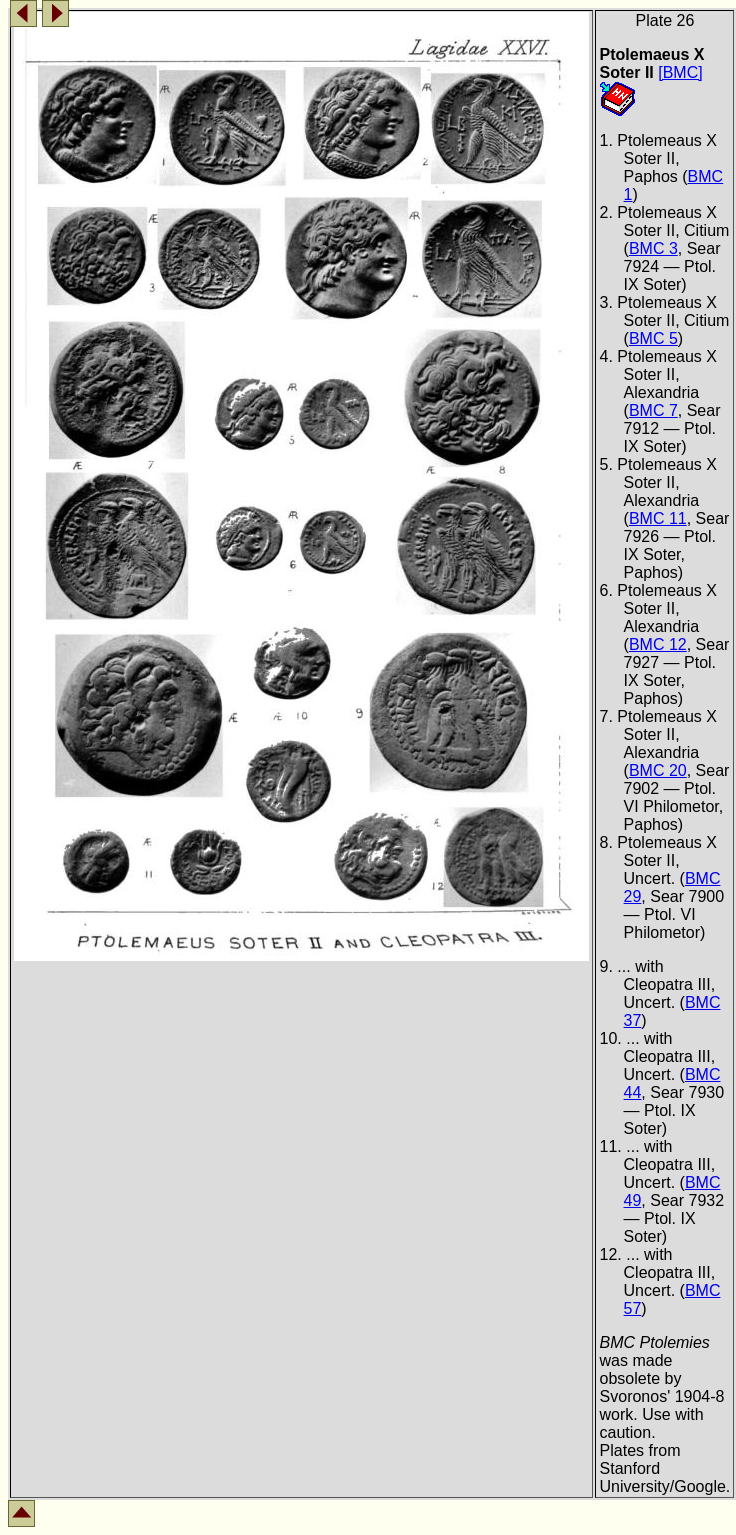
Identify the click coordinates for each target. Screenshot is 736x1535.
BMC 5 (653, 338)
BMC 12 (658, 644)
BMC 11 (658, 518)
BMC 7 (653, 410)
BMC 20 (658, 770)
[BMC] (680, 72)
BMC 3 (653, 248)
